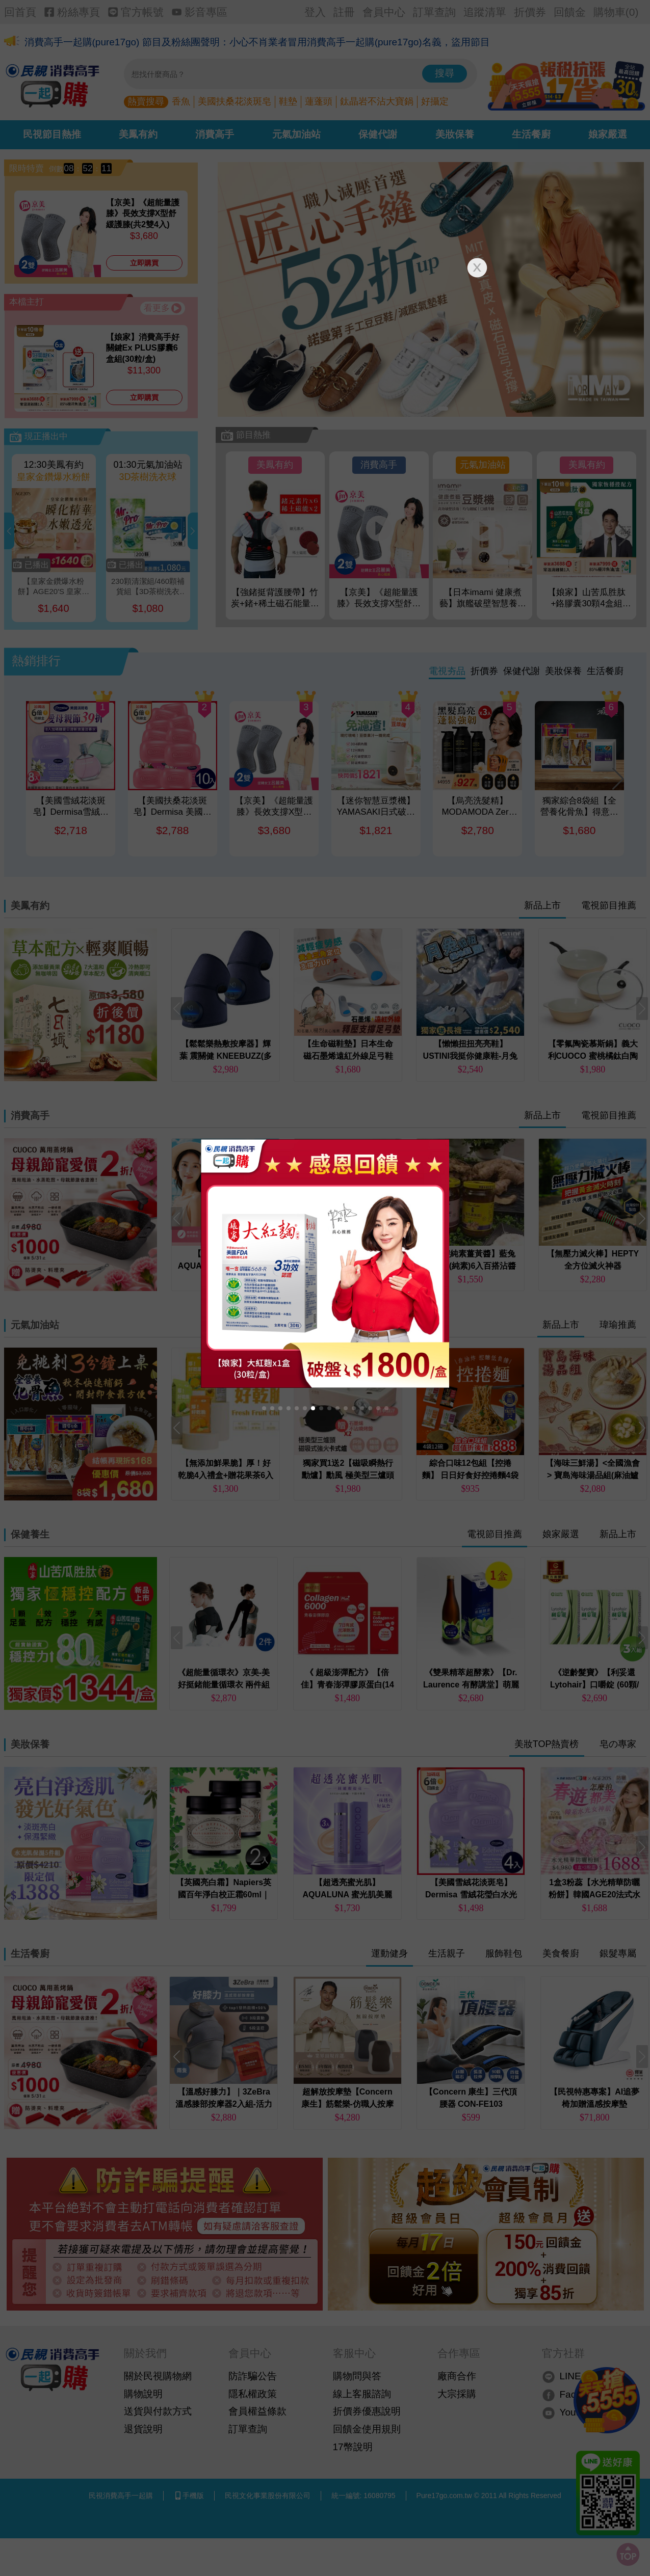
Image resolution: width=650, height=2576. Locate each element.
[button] (264, 1408)
